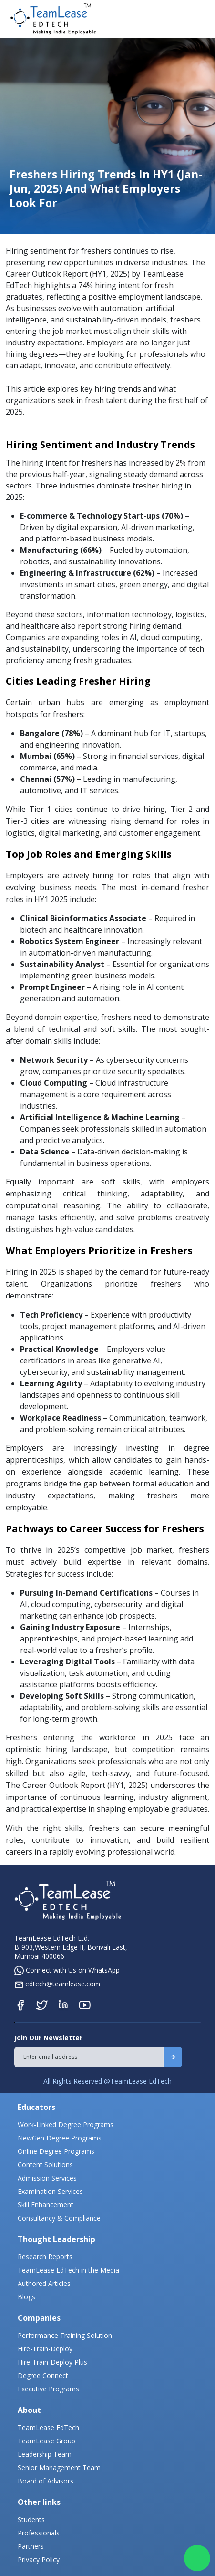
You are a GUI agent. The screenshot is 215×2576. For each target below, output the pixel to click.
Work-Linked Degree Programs (65, 2124)
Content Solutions (45, 2164)
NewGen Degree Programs (60, 2137)
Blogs (26, 2296)
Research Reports (45, 2256)
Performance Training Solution (65, 2335)
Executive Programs (48, 2388)
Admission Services (47, 2177)
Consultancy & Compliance (59, 2218)
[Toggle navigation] (199, 19)
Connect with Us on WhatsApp (67, 1969)
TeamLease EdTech (48, 2427)
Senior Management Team (59, 2467)
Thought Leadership (56, 2239)
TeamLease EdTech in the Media (68, 2270)
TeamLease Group (46, 2440)
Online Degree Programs (56, 2151)
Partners (31, 2546)
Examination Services (50, 2191)
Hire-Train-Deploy (45, 2348)
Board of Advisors (45, 2480)
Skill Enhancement (45, 2204)
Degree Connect (43, 2375)
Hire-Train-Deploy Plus (52, 2362)
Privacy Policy (39, 2559)
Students (31, 2519)
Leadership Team (45, 2454)
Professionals (39, 2532)
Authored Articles (44, 2283)
